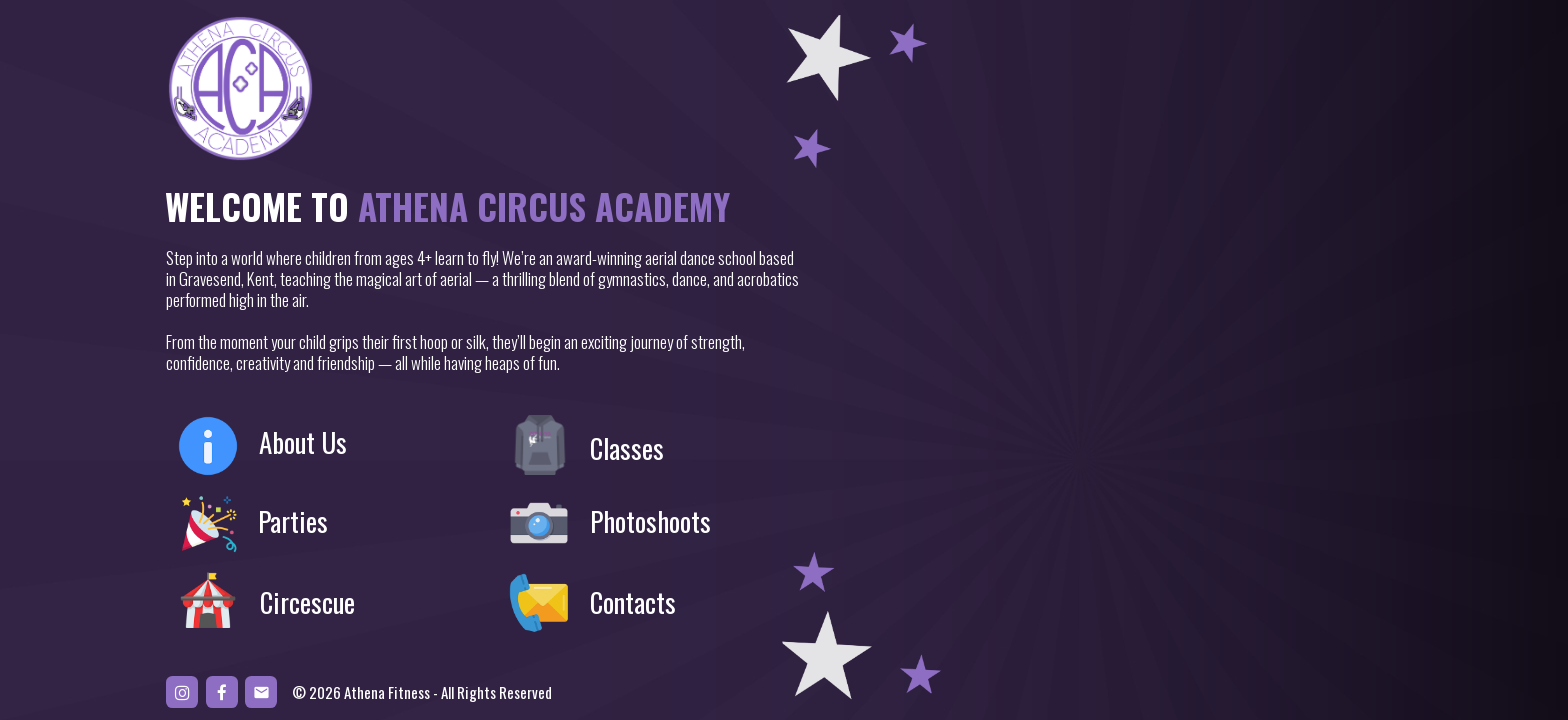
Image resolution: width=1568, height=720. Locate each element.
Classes (627, 448)
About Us (303, 442)
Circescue (307, 602)
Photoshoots (650, 521)
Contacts (633, 602)
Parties (293, 521)
